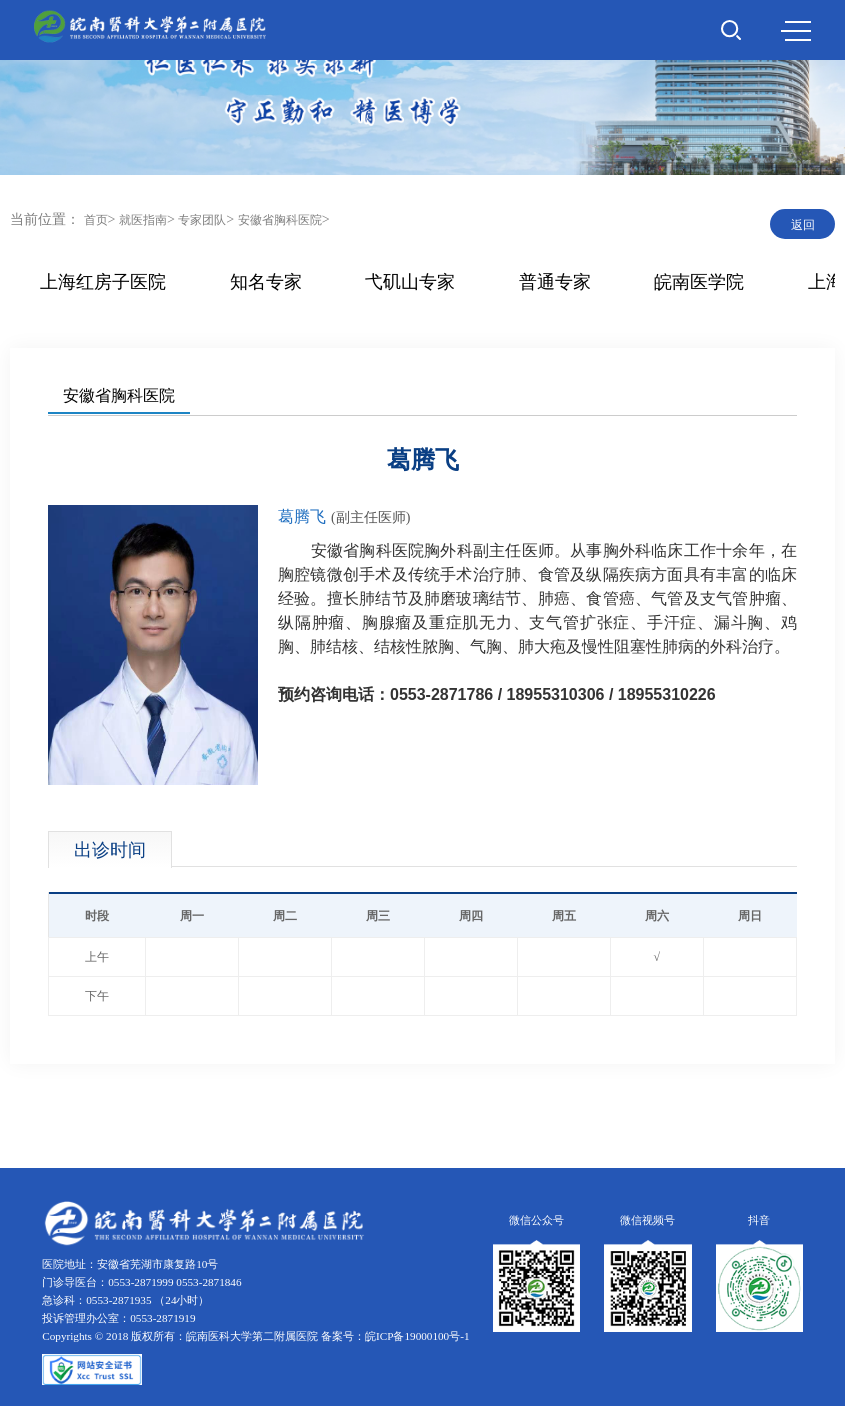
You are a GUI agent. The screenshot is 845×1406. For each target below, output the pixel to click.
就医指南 (143, 220)
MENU (796, 31)
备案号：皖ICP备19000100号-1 (395, 1336)
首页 (96, 220)
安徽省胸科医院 (280, 220)
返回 (803, 225)
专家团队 (202, 220)
